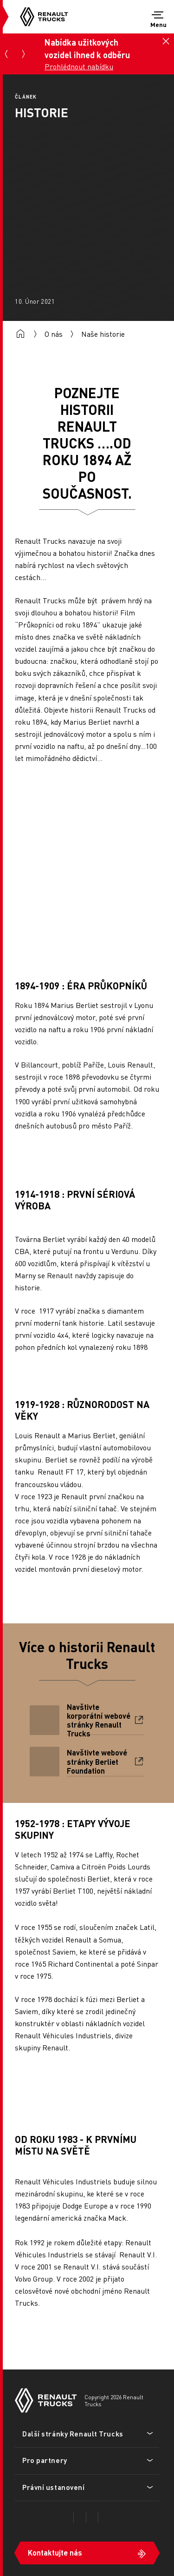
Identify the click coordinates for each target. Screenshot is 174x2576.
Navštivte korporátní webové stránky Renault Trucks (98, 1720)
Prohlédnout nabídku (79, 66)
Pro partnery (44, 2460)
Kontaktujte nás (55, 2552)
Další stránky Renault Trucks (72, 2433)
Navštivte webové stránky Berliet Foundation (97, 1761)
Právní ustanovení (53, 2487)
